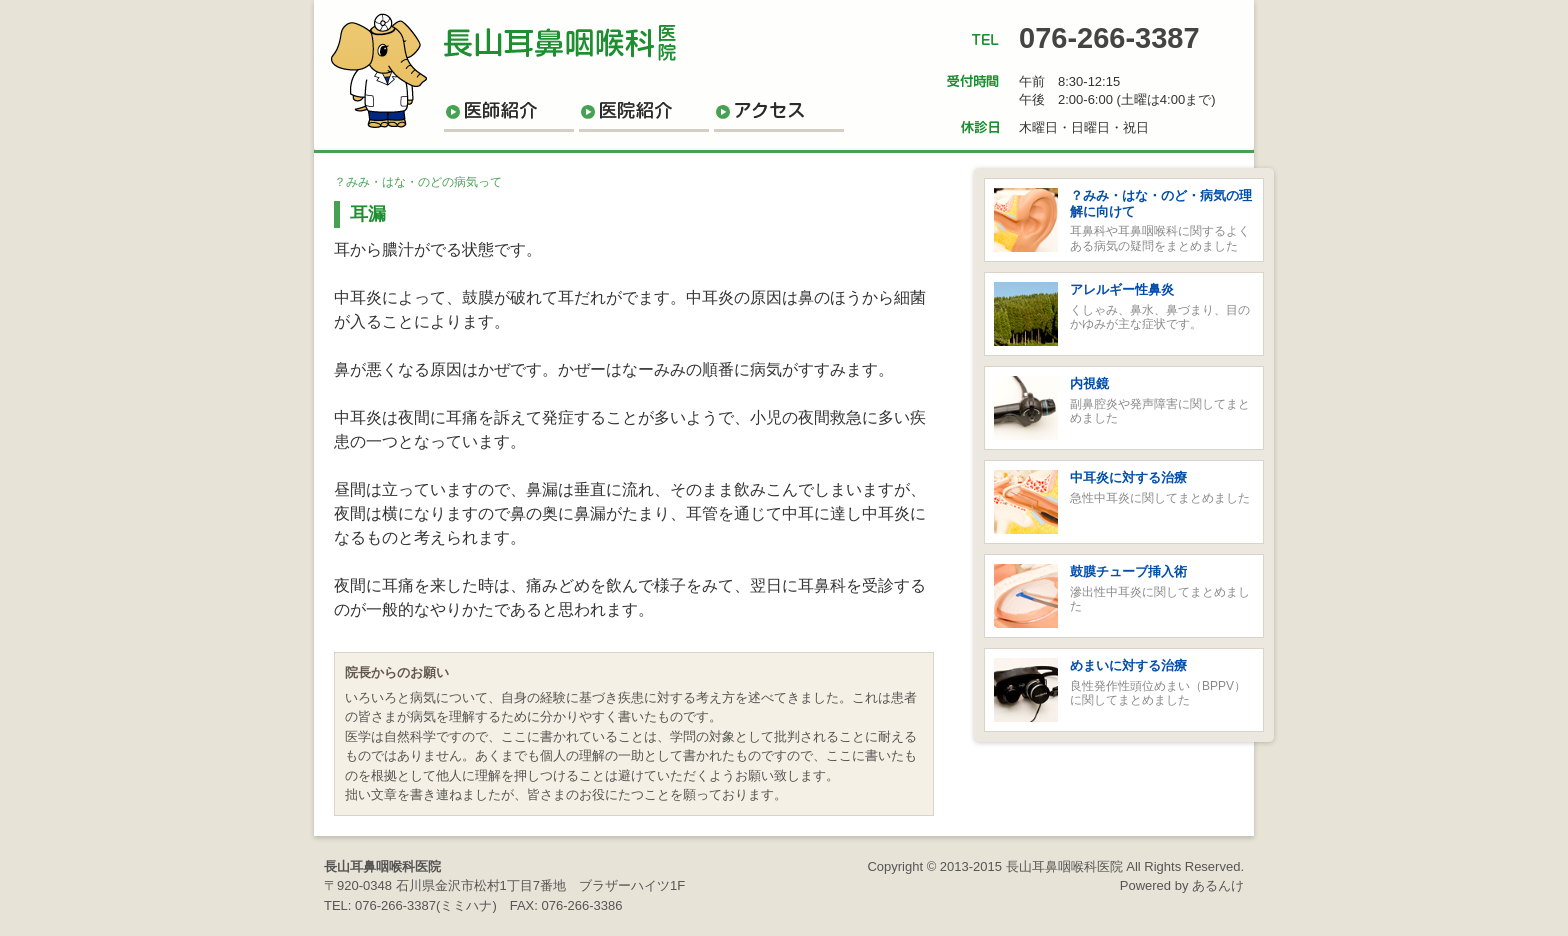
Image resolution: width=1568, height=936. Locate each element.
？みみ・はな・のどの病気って (418, 182)
